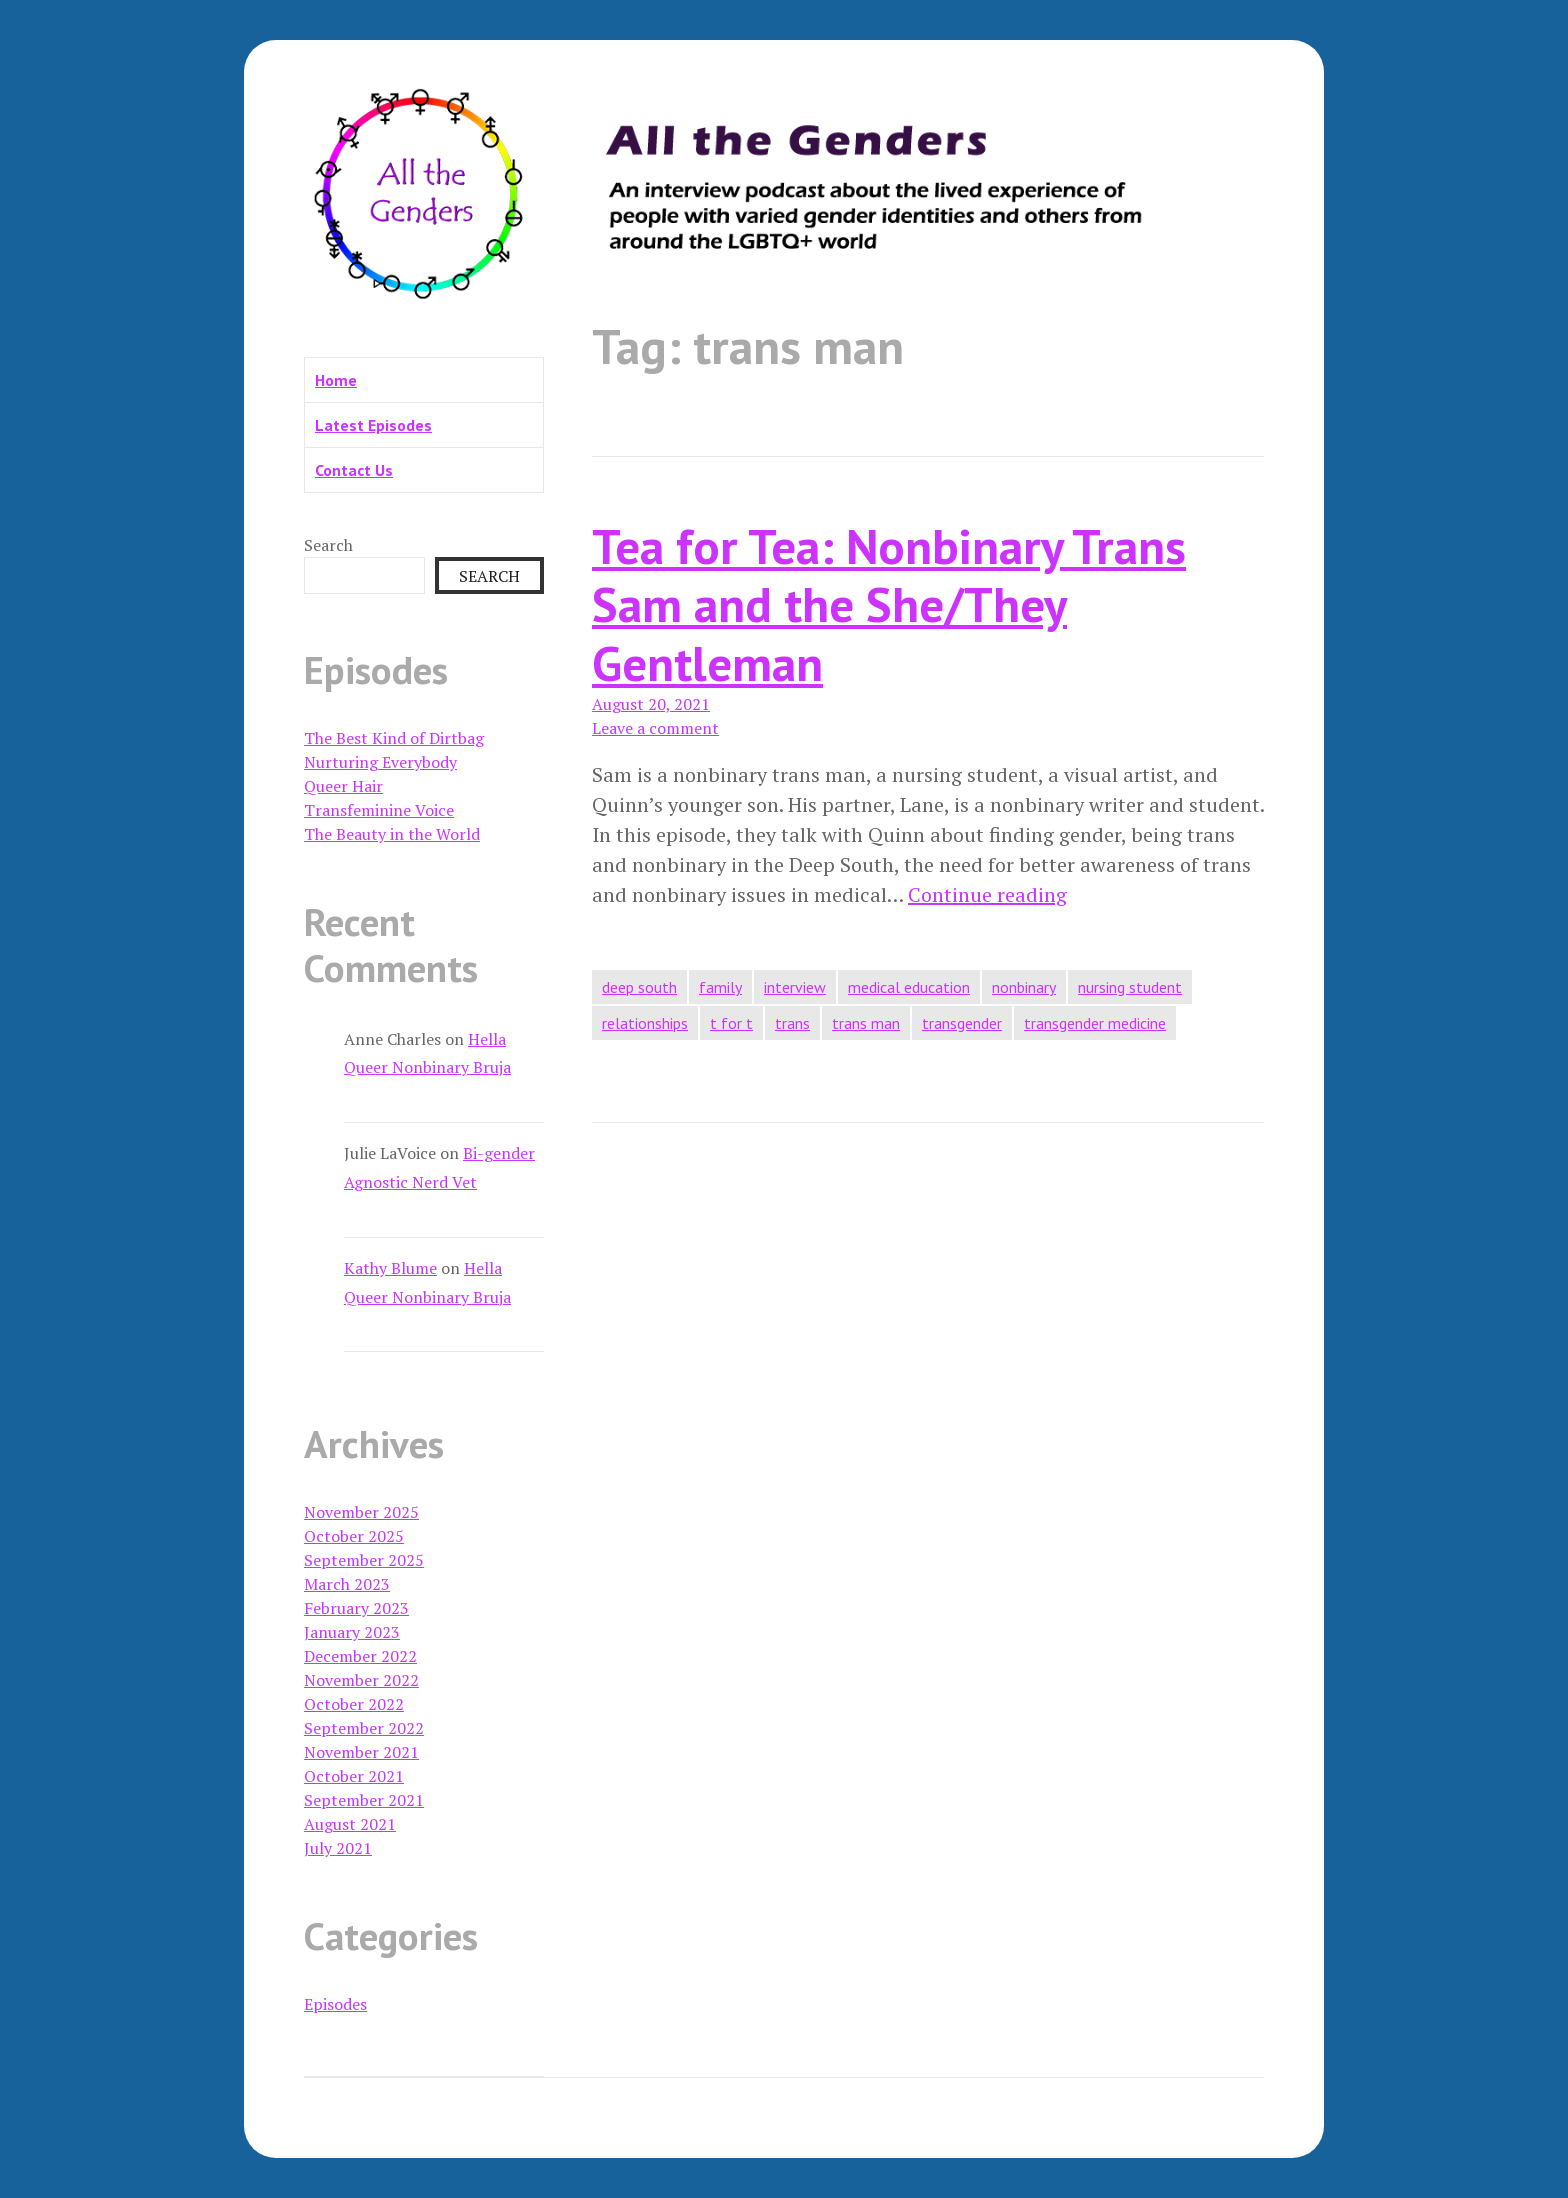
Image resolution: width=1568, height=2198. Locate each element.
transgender (962, 1023)
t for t (731, 1023)
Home (336, 380)
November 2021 (361, 1752)
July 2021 (338, 1848)
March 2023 (347, 1584)
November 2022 (361, 1680)
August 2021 (350, 1824)
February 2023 (356, 1608)
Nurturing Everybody (380, 762)
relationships (645, 1023)
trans (792, 1023)
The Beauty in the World (392, 834)
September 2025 (364, 1560)
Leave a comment (655, 728)
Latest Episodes (373, 425)
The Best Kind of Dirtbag (394, 738)
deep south (639, 987)
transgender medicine (1095, 1023)
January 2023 (352, 1632)
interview (795, 987)
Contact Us (354, 470)
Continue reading (987, 895)
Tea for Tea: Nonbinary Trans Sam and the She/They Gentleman (889, 604)
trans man (866, 1023)
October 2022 (354, 1704)
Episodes (335, 2004)
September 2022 (364, 1728)
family (720, 987)
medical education (909, 987)
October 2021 (354, 1776)
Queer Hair (343, 786)
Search (328, 545)
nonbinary (1024, 987)
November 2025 (361, 1512)
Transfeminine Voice (379, 810)
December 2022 (360, 1656)
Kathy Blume (390, 1268)
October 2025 (354, 1536)
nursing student (1130, 987)
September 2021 (364, 1800)
